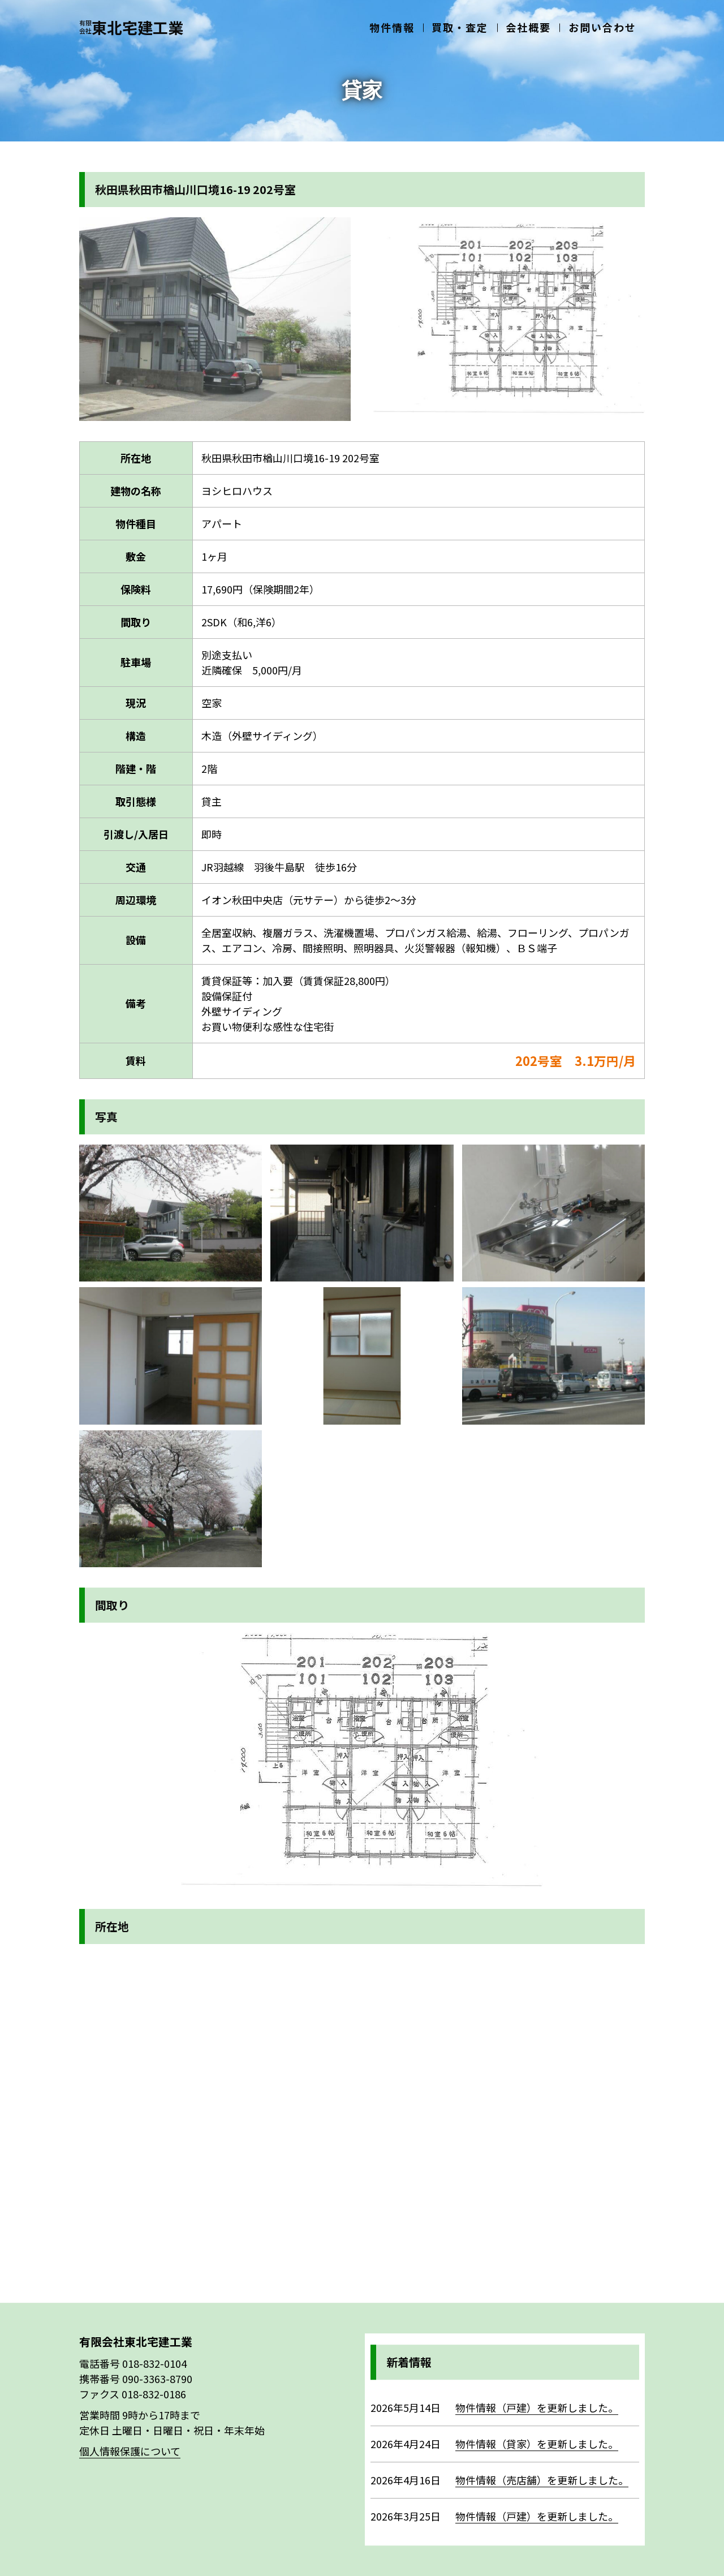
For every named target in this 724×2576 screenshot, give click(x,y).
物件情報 (413, 24)
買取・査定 (475, 24)
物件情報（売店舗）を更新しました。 (541, 2479)
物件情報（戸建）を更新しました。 (536, 2407)
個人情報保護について (129, 2451)
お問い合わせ (605, 24)
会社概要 (537, 24)
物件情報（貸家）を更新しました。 (536, 2443)
